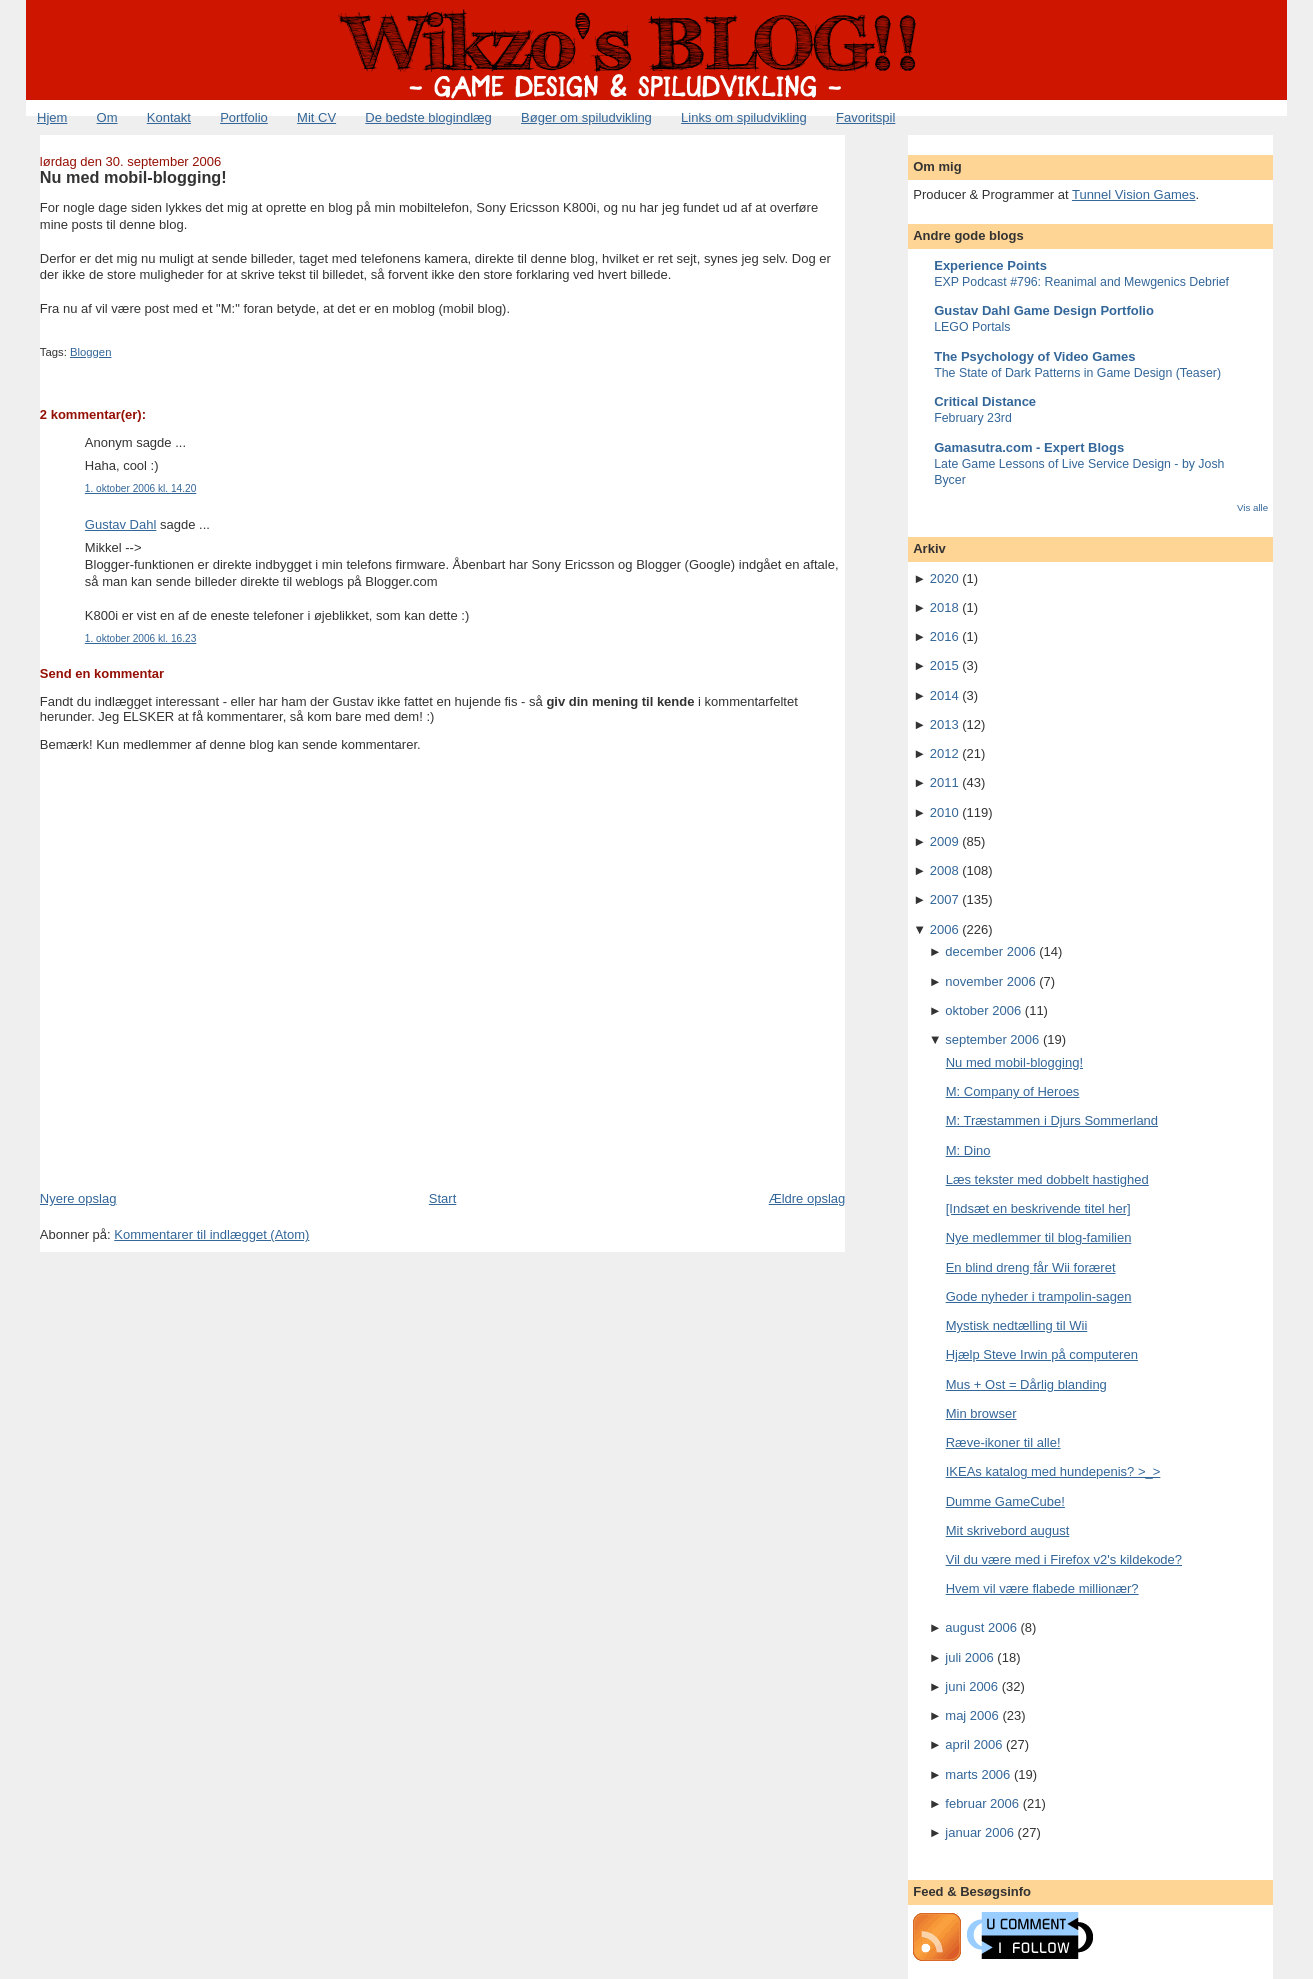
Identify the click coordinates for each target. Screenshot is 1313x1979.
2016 (944, 636)
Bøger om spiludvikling (586, 117)
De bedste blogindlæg (428, 117)
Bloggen (90, 352)
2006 (944, 929)
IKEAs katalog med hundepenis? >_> (1053, 1471)
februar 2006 (982, 1803)
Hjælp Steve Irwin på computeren (1042, 1354)
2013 (944, 724)
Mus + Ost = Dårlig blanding (1026, 1384)
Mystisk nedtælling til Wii (1017, 1325)
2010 (944, 812)
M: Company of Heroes (1013, 1091)
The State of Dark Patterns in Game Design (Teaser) (1077, 373)
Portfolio (244, 117)
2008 (944, 870)
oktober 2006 (983, 1010)
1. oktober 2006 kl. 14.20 (140, 488)
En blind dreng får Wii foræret (1031, 1267)
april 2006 (973, 1744)
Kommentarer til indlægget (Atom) (211, 1234)
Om (107, 117)
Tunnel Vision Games (1134, 194)
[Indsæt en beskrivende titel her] (1038, 1208)
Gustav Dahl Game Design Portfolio (1044, 310)
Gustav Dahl (121, 524)
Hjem (52, 117)
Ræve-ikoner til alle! (1003, 1442)
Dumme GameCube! (1005, 1501)
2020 (944, 578)
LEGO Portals (972, 327)
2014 (944, 695)
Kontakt (169, 117)
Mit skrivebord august (1008, 1530)
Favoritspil (865, 117)
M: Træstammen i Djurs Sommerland (1052, 1120)
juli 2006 (969, 1657)
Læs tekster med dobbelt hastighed (1047, 1179)
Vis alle (1252, 507)
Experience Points (990, 265)
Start (442, 1198)
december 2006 (990, 951)
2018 (944, 607)
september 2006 (992, 1039)
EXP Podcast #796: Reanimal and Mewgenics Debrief (1081, 282)
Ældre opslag (807, 1198)
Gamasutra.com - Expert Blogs (1029, 447)
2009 (944, 841)
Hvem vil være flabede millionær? (1042, 1588)
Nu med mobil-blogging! (133, 177)
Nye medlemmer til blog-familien (1039, 1237)
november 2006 (990, 981)
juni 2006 (971, 1686)
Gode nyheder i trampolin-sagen (1039, 1296)
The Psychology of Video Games (1034, 356)
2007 (944, 899)
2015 (944, 665)
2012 (944, 753)
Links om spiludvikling (744, 117)
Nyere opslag (78, 1198)
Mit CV (316, 117)
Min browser (981, 1413)
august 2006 (981, 1627)
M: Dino (968, 1150)
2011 (944, 782)
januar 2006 (979, 1832)
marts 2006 (977, 1774)
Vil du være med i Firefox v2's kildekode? (1064, 1559)
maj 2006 (971, 1715)
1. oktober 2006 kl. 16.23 (140, 638)
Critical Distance (985, 401)
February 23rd (973, 418)
